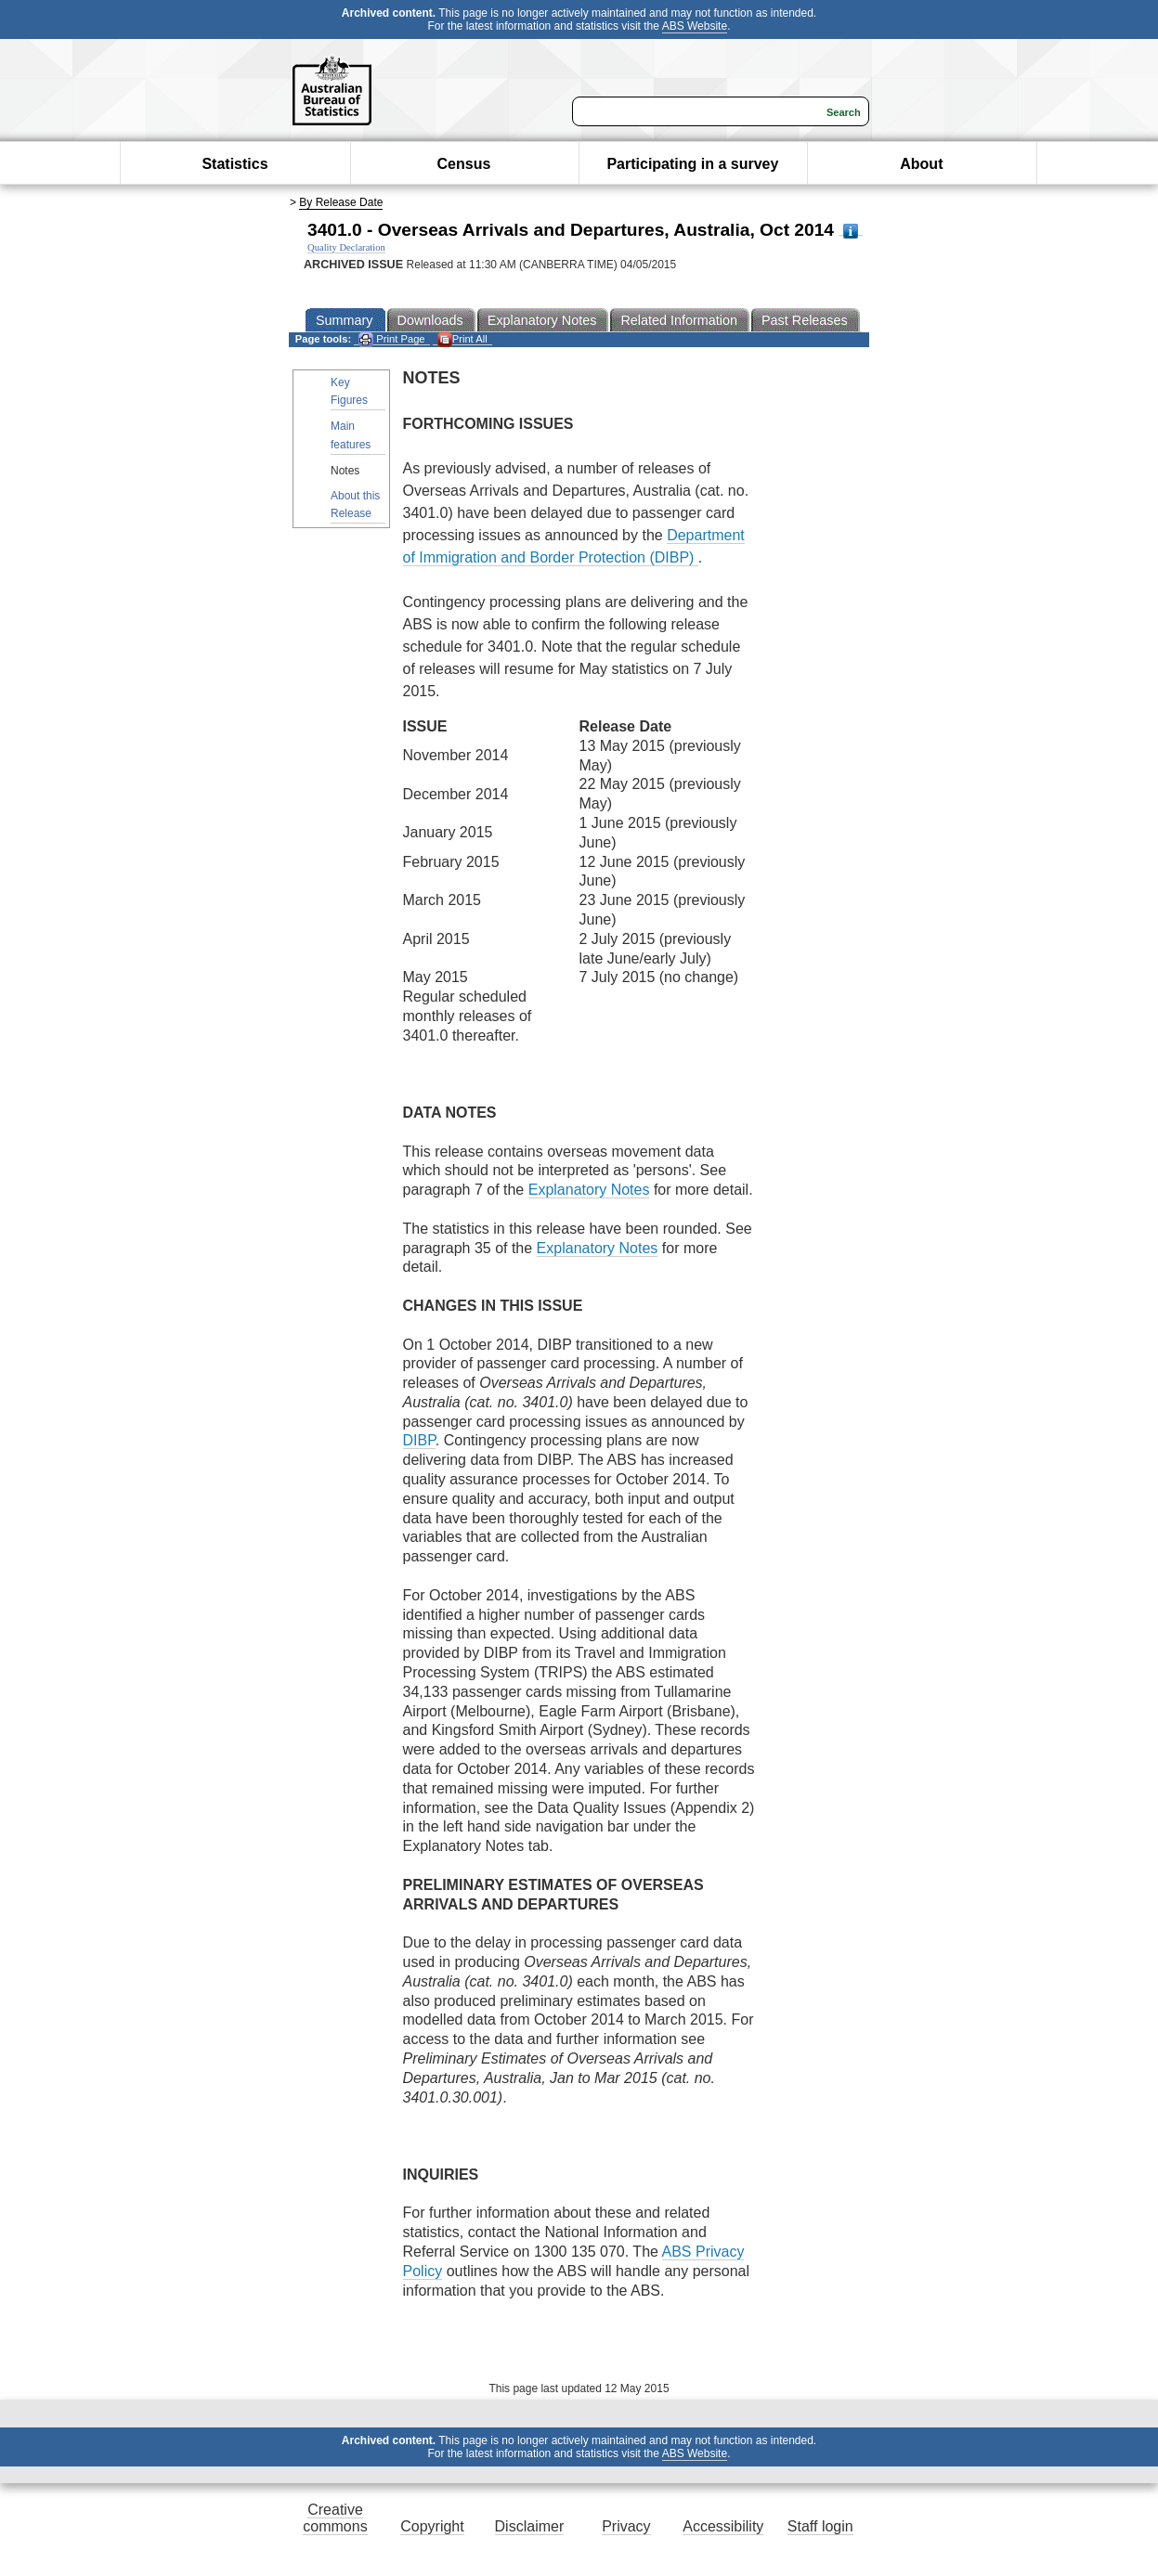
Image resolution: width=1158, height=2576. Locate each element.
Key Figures (349, 391)
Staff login (820, 2526)
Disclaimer (530, 2526)
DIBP (419, 1440)
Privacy (626, 2526)
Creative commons (335, 2518)
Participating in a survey (692, 164)
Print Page (391, 339)
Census (464, 164)
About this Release (355, 504)
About (921, 164)
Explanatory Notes (589, 1189)
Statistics (234, 164)
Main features (351, 435)
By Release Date (341, 202)
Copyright (431, 2526)
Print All (462, 339)
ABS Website (694, 25)
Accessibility (723, 2526)
